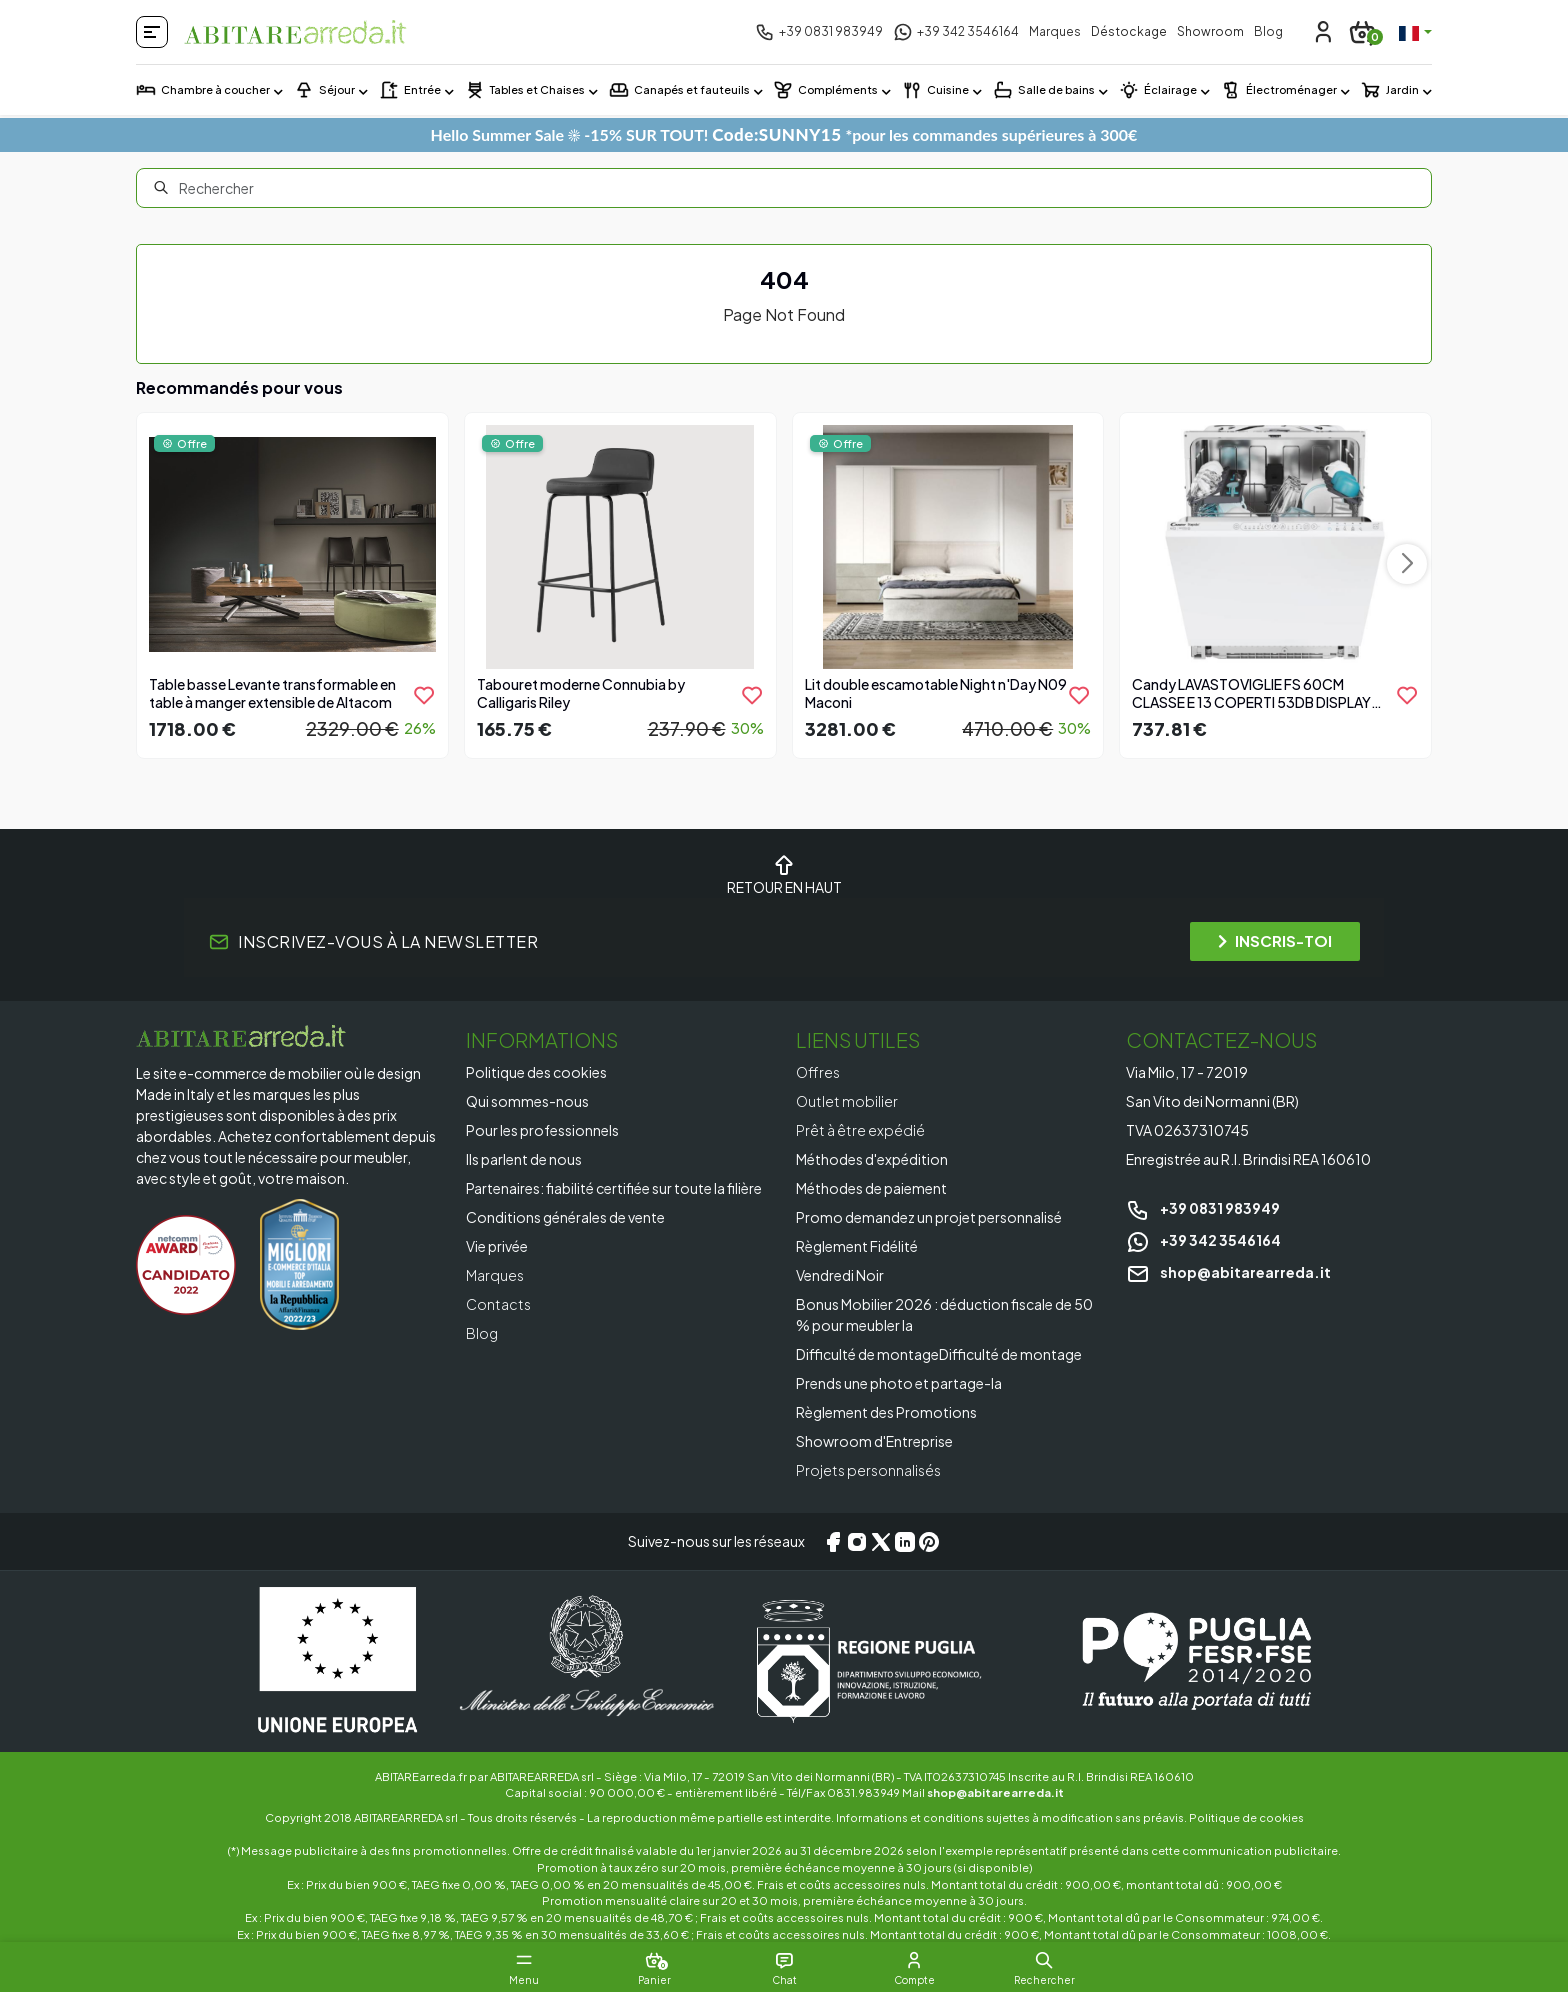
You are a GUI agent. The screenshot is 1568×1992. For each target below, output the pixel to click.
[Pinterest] (929, 1542)
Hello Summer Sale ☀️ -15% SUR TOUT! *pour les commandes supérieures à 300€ (784, 134)
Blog (1268, 31)
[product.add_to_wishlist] (424, 695)
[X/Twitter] (881, 1542)
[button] (1044, 1960)
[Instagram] (857, 1542)
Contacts (498, 1304)
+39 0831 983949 (1203, 1208)
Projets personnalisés (868, 1470)
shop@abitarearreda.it (1228, 1272)
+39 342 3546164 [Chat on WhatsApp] (1203, 1240)
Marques (1055, 31)
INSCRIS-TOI (1275, 940)
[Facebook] (833, 1542)
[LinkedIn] (905, 1542)
